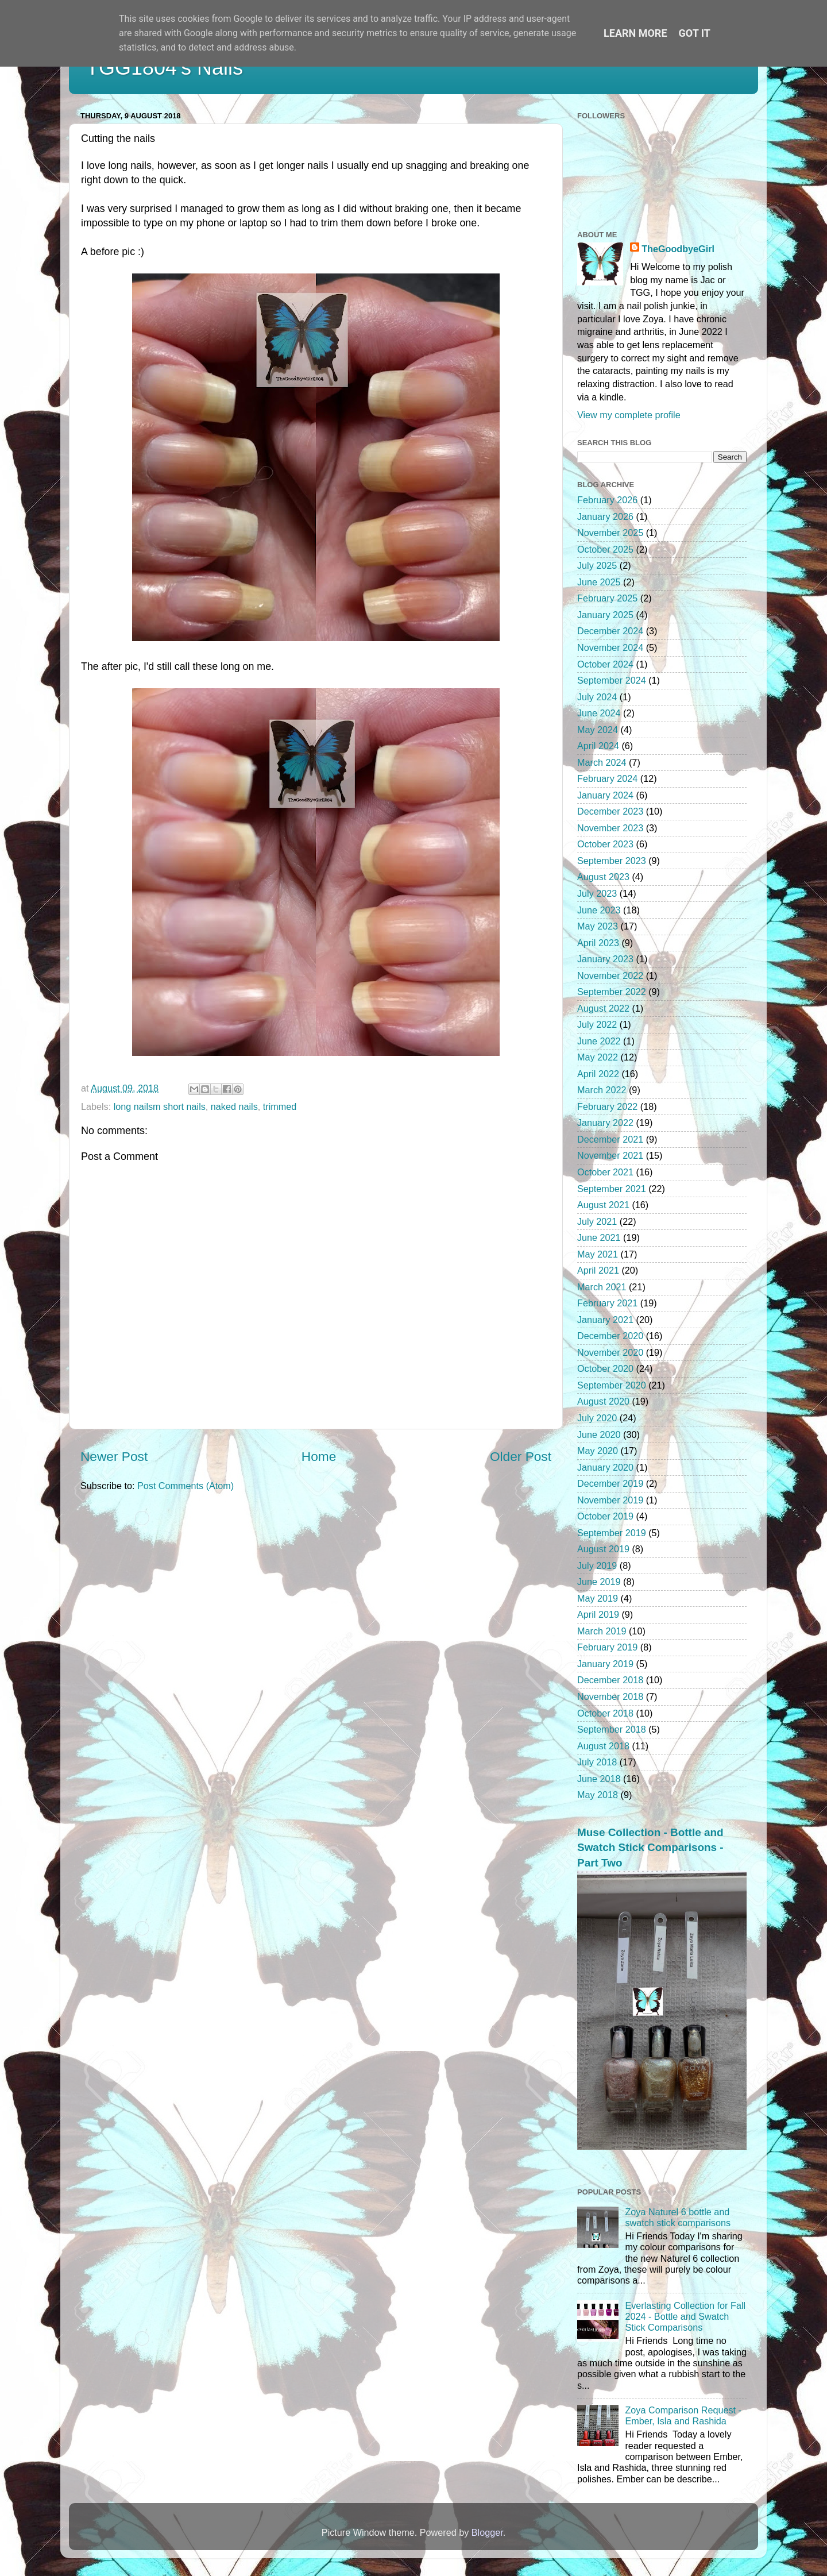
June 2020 (599, 1434)
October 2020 (605, 1368)
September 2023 (611, 860)
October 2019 (605, 1516)
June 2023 (599, 910)
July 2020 (597, 1418)
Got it (694, 33)
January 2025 (605, 615)
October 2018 (605, 1713)
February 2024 (607, 778)
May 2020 (597, 1450)
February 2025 (607, 598)
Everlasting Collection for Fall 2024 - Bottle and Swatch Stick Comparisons (685, 2316)
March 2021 (601, 1287)
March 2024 (601, 762)
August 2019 (603, 1549)
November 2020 (610, 1352)
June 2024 (599, 713)
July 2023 (597, 893)
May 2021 (597, 1254)
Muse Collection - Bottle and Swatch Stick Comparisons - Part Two (650, 1847)
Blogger (487, 2532)
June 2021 (599, 1237)
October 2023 (605, 844)
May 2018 (597, 1795)
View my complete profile (629, 415)
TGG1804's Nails (164, 67)
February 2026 (607, 500)
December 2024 (610, 631)
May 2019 (597, 1598)
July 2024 (597, 697)
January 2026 (605, 516)
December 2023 (610, 811)
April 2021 (598, 1270)
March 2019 (601, 1631)
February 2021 (607, 1303)
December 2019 (610, 1483)
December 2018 (610, 1680)
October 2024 (605, 664)
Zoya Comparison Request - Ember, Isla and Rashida (683, 2415)
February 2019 (607, 1647)
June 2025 (599, 582)
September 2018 (611, 1729)
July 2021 (597, 1221)
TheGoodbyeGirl (677, 249)
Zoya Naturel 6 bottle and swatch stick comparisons (678, 2217)
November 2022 (610, 975)
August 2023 (603, 876)
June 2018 (599, 1778)
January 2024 (605, 795)
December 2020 (610, 1336)
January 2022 (605, 1122)
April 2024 (598, 746)
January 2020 (605, 1467)
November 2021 (610, 1155)
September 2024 (611, 680)
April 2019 (598, 1614)
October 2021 (605, 1172)
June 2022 (599, 1041)
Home (319, 1456)
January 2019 (605, 1664)
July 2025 (597, 565)
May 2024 (597, 729)
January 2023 (605, 959)
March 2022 (601, 1090)
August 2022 (603, 1008)
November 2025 (610, 532)
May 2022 (597, 1057)
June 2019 (599, 1581)
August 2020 (603, 1401)
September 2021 (611, 1188)
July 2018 (597, 1762)
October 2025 (605, 549)
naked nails (234, 1106)
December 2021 (610, 1139)
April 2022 (598, 1074)
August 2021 (603, 1205)
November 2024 (610, 647)
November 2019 (610, 1500)
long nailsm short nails (160, 1106)
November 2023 (610, 828)
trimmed (279, 1106)
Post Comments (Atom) (185, 1485)
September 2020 (611, 1385)
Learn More (635, 33)
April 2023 (598, 943)
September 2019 (611, 1533)
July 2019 (597, 1565)
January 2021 (605, 1319)
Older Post (520, 1456)
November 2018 (610, 1696)
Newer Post (114, 1456)
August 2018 (603, 1746)
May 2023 (597, 926)
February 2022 (607, 1106)
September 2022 (611, 991)
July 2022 (597, 1024)
